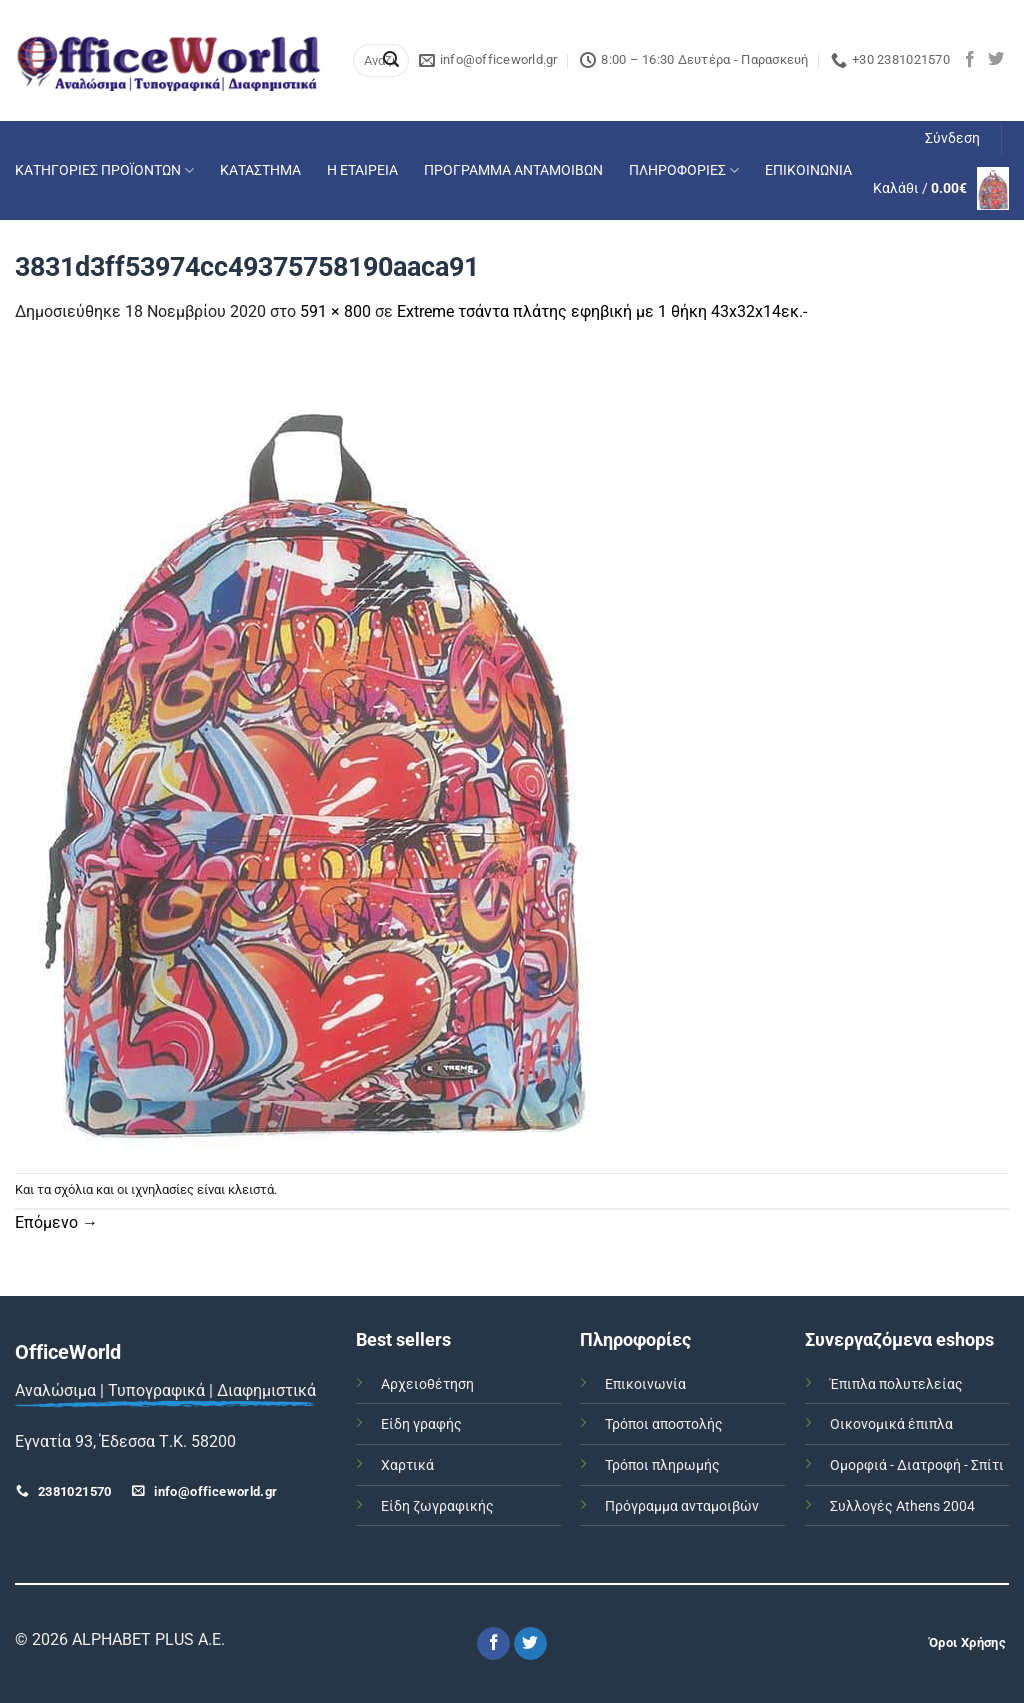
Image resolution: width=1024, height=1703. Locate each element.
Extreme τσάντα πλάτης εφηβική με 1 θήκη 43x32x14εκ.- (602, 311)
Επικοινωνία (645, 1384)
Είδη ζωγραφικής (437, 1506)
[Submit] (391, 61)
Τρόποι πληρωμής (662, 1465)
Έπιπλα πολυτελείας (896, 1384)
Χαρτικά (407, 1465)
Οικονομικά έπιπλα (891, 1424)
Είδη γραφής (421, 1424)
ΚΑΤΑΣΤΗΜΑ (260, 170)
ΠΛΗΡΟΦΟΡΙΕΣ (684, 170)
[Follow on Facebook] (970, 60)
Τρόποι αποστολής (664, 1424)
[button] (952, 139)
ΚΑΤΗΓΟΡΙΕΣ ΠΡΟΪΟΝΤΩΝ (104, 170)
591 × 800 (335, 311)
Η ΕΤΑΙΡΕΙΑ (362, 170)
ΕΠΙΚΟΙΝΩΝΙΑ (808, 170)
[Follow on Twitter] (996, 60)
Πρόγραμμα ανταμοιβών (682, 1506)
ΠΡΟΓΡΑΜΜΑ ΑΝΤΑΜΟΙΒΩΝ (513, 170)
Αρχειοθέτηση (427, 1384)
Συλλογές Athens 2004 (902, 1506)
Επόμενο (56, 1222)
